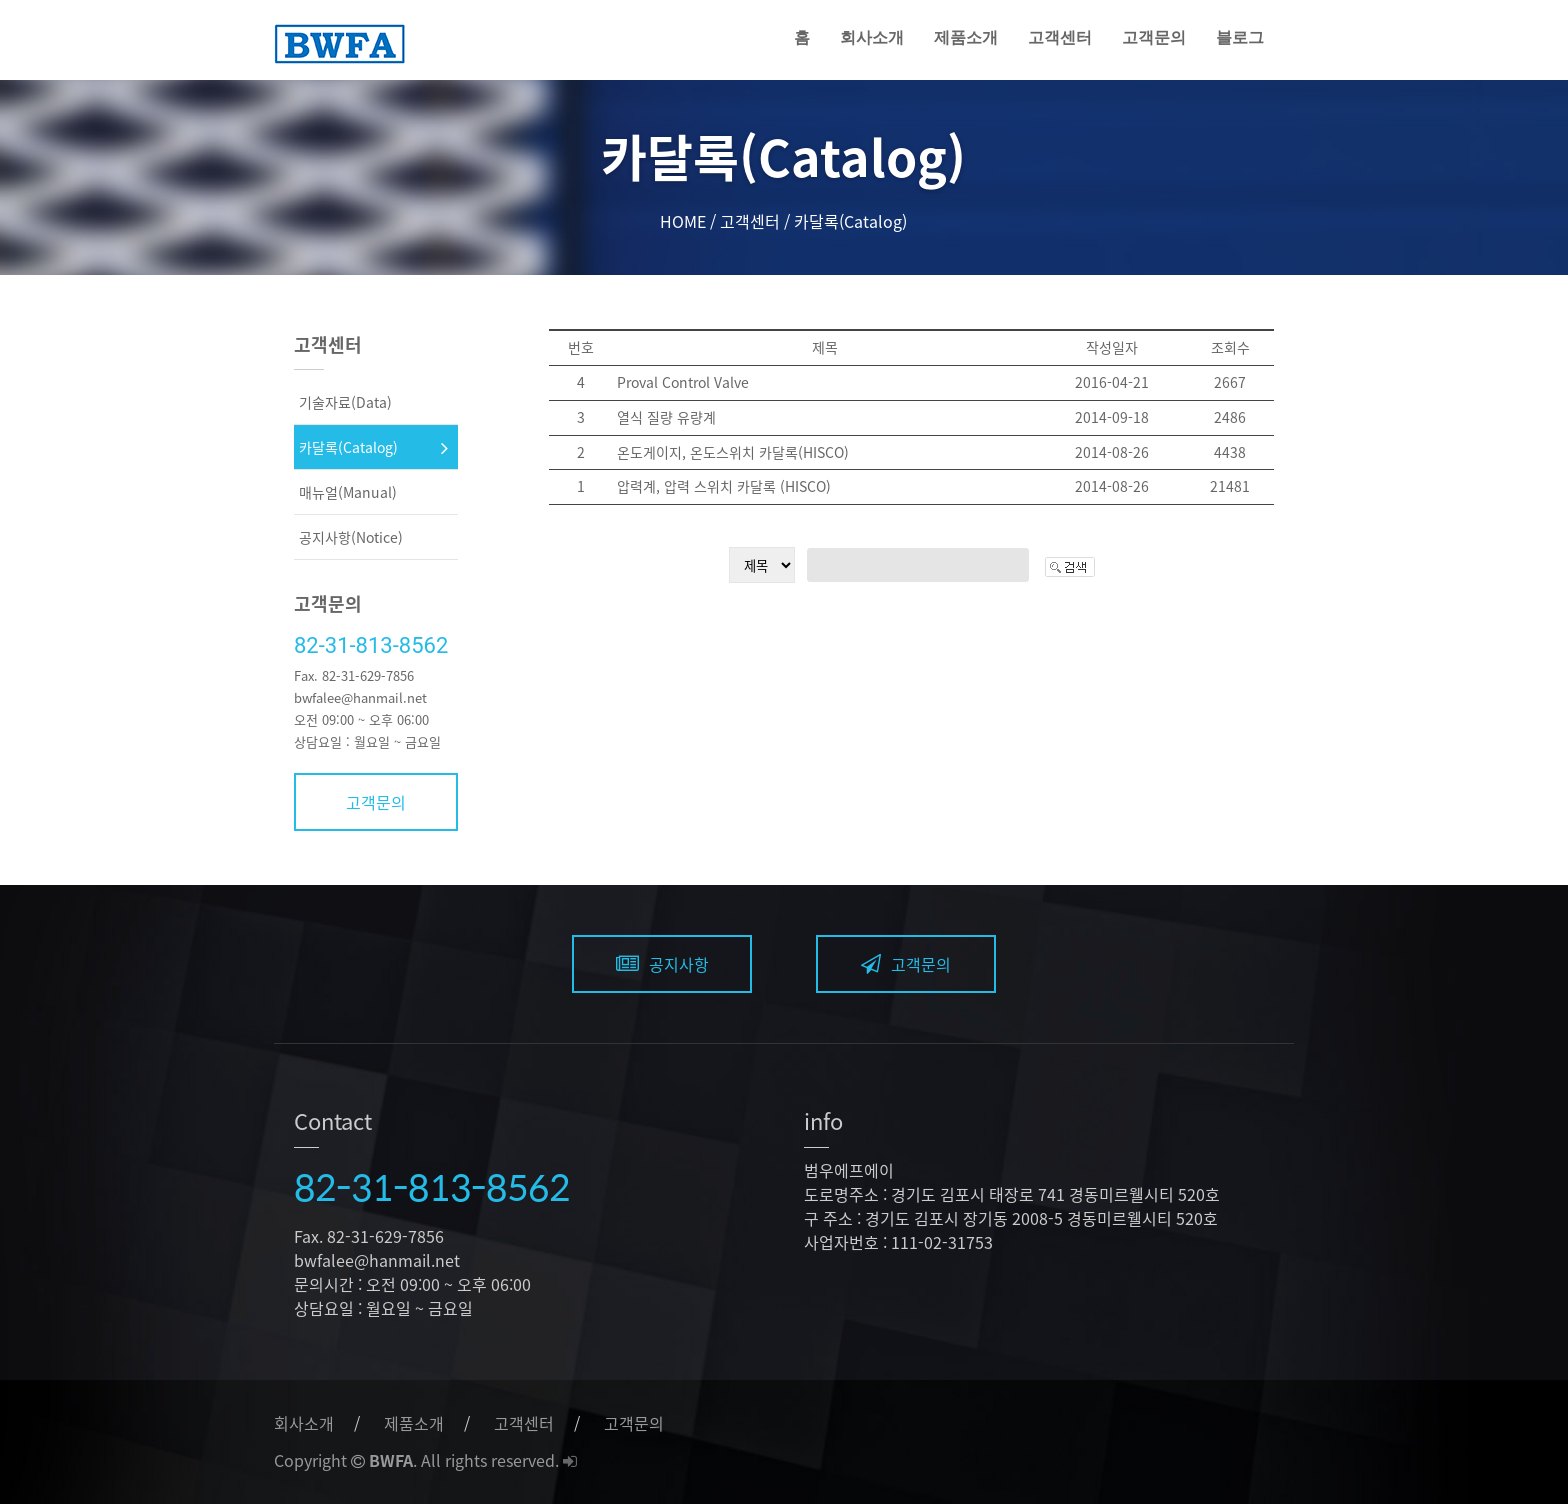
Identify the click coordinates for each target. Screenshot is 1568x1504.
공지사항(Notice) (351, 537)
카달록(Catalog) (348, 447)
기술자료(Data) (345, 402)
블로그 (1240, 37)
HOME (683, 221)
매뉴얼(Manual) (348, 492)
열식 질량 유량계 (666, 417)
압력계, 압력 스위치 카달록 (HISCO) (724, 486)
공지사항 (662, 964)
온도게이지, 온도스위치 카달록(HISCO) (733, 452)
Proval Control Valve (683, 382)
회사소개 (872, 37)
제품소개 (966, 37)
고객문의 (1154, 37)
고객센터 (1060, 37)
